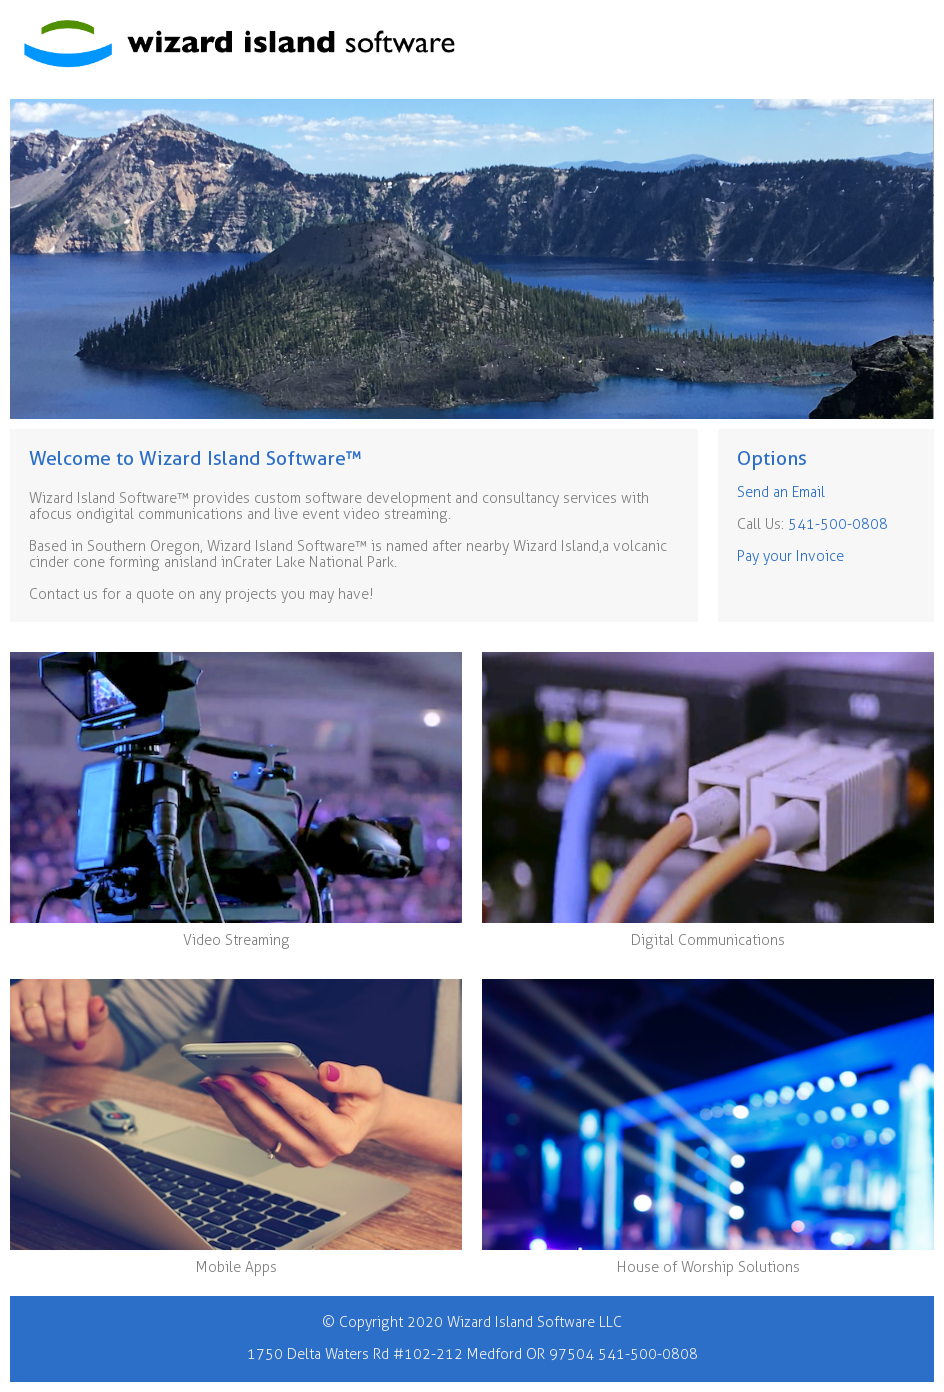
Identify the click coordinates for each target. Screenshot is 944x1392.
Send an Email (781, 492)
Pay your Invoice (790, 556)
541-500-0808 (838, 524)
